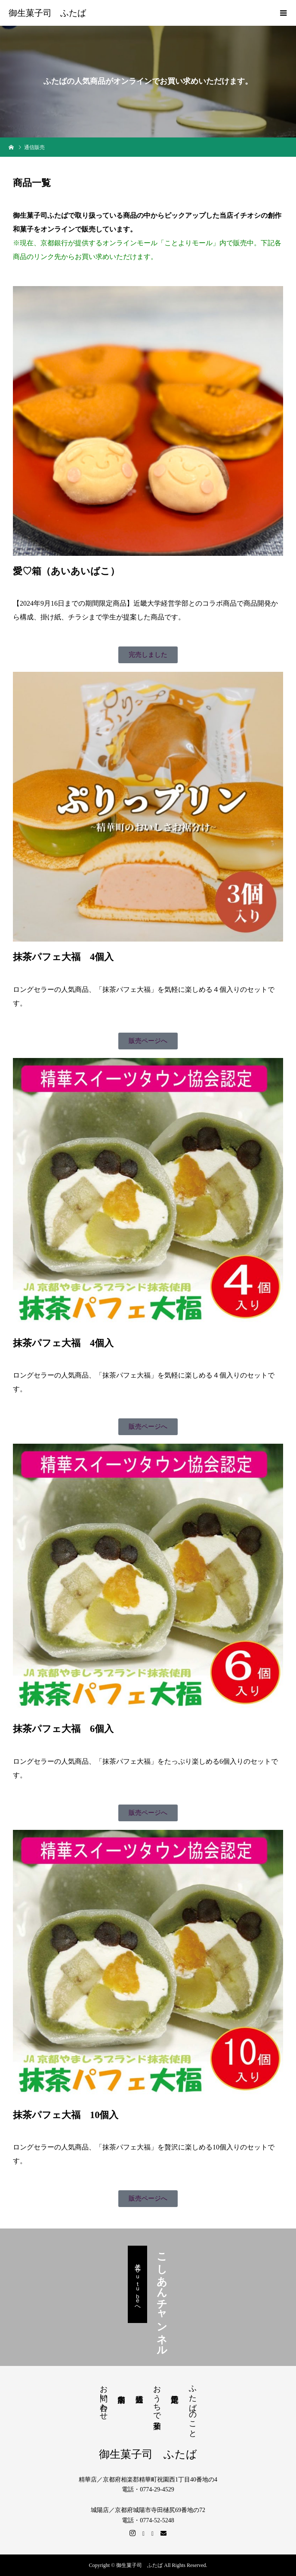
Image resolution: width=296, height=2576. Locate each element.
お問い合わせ (103, 2398)
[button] (148, 654)
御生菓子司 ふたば (47, 13)
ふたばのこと (192, 2407)
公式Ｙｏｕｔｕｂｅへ (137, 2284)
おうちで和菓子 (157, 2398)
